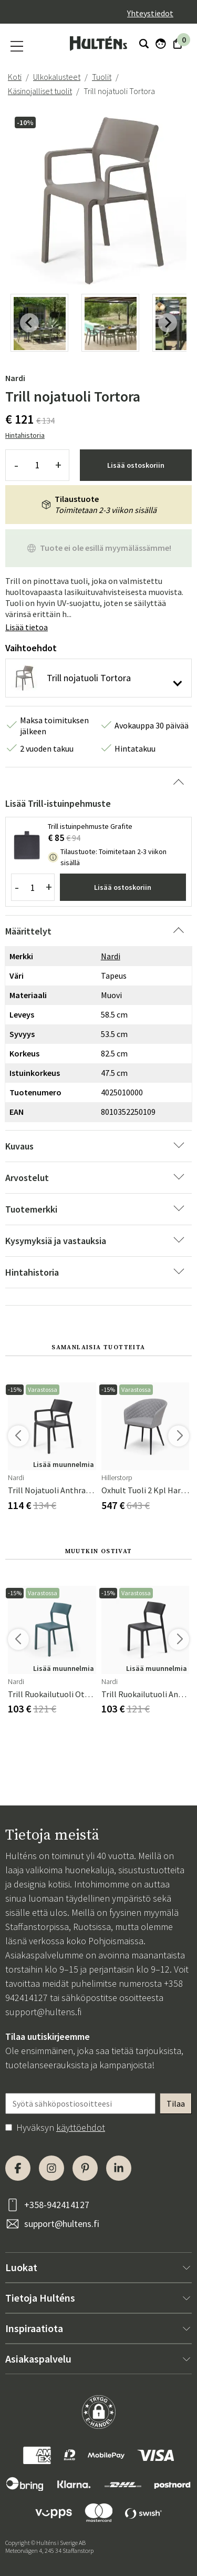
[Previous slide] (29, 322)
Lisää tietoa (26, 627)
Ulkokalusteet (56, 76)
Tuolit (101, 76)
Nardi (15, 378)
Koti (15, 76)
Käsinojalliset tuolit (40, 91)
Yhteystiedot (150, 13)
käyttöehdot (80, 2127)
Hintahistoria (25, 435)
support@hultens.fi (43, 2012)
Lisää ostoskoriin (135, 465)
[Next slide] (167, 322)
